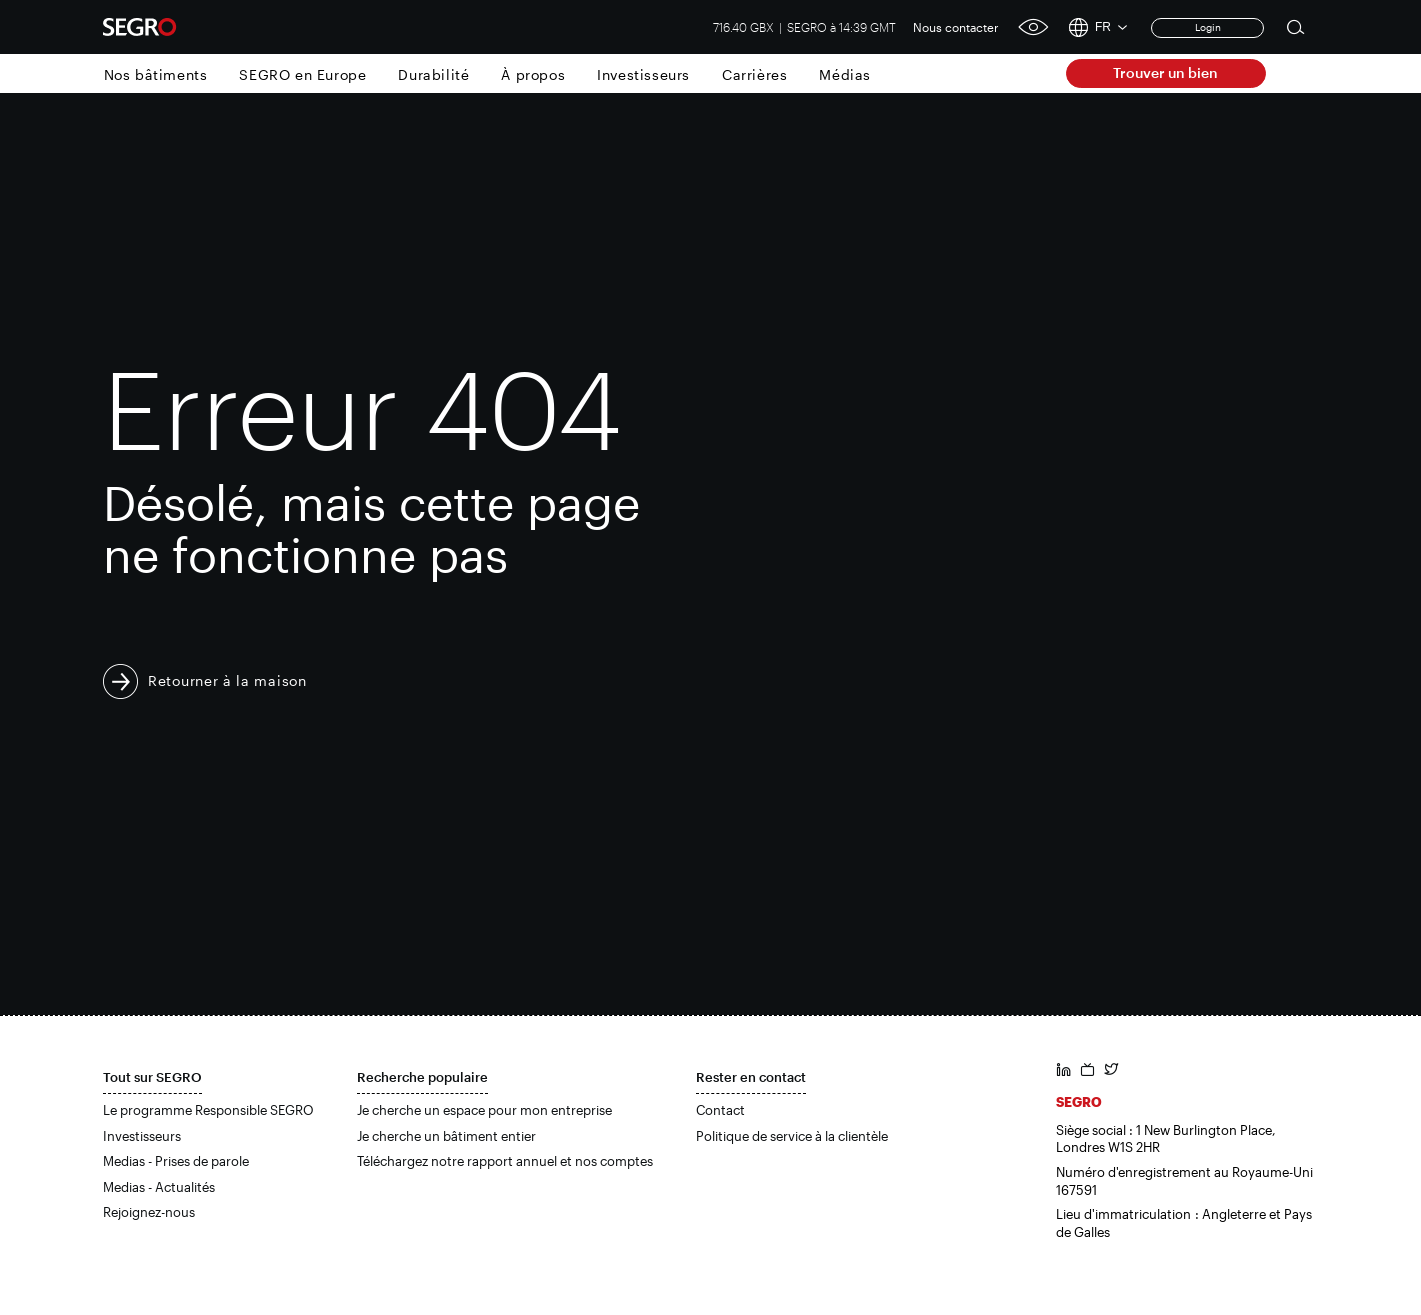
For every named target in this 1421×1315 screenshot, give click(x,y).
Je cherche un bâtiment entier (446, 1136)
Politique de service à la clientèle (792, 1136)
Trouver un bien (1165, 72)
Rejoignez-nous (149, 1212)
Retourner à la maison (227, 680)
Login (1208, 27)
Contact (720, 1110)
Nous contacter (956, 27)
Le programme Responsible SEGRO (208, 1110)
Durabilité (433, 74)
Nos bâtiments (156, 74)
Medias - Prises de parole (176, 1161)
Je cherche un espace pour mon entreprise (484, 1110)
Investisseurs (643, 74)
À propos (533, 74)
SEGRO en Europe (302, 74)
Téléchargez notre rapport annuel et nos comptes (505, 1161)
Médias (845, 74)
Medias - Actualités (159, 1187)
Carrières (754, 74)
